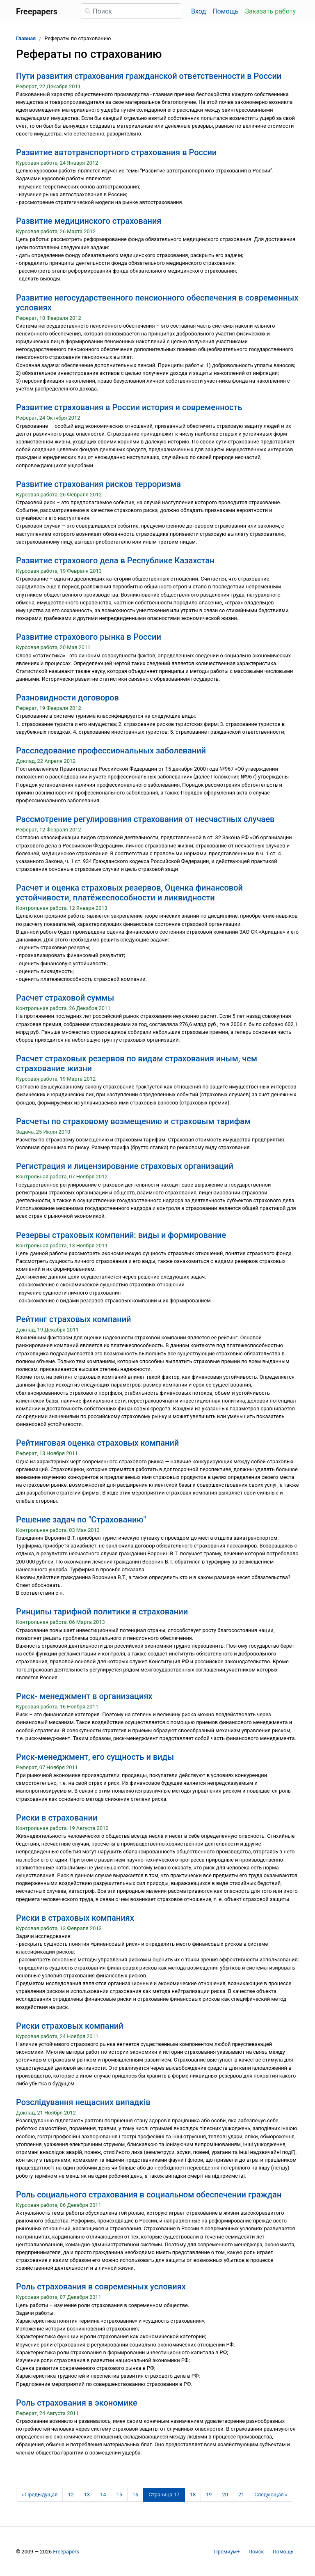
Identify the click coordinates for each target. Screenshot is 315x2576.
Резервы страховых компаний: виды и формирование (121, 1235)
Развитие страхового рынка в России (88, 637)
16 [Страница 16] (135, 2494)
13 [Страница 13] (87, 2494)
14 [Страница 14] (103, 2494)
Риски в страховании (56, 1818)
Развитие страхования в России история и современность (129, 407)
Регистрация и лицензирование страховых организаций (124, 1166)
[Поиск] (131, 11)
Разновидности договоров (67, 698)
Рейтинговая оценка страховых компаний (97, 1443)
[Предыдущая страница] (39, 2495)
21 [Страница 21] (241, 2494)
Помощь (225, 11)
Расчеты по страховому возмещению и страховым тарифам (133, 1121)
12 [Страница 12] (70, 2494)
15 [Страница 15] (119, 2494)
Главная (26, 38)
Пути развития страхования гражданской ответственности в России (148, 76)
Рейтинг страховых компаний (73, 1319)
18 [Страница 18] (193, 2494)
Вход (198, 11)
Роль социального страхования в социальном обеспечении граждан (148, 2194)
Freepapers (66, 2551)
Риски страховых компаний (69, 2026)
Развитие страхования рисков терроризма (98, 484)
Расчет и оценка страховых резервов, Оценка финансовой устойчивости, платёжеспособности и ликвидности (129, 892)
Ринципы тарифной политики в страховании (102, 1611)
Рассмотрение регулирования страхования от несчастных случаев (145, 819)
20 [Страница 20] (225, 2494)
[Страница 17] (164, 2495)
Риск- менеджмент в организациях (84, 1696)
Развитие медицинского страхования (88, 221)
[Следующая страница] (271, 2495)
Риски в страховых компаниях (75, 1918)
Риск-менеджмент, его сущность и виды (95, 1757)
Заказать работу (270, 11)
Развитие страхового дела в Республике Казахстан (115, 560)
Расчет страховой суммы (65, 998)
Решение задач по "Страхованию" (81, 1519)
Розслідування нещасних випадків (83, 2102)
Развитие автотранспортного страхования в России (116, 152)
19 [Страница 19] (209, 2494)
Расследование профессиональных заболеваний (111, 750)
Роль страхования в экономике (76, 2403)
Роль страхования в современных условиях (101, 2286)
